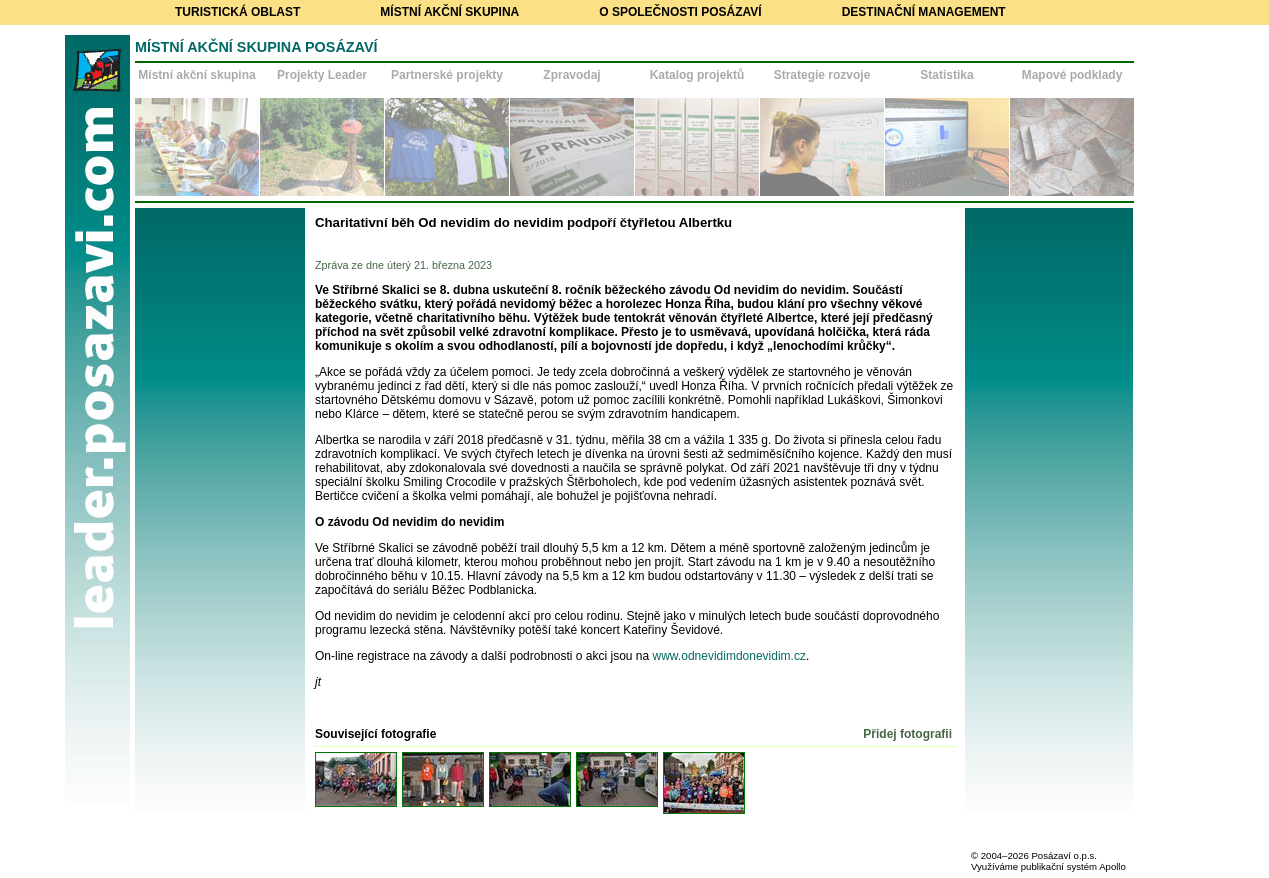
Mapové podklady (1072, 75)
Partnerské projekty (447, 75)
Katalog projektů (697, 75)
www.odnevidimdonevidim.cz (729, 656)
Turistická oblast (237, 12)
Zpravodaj (571, 75)
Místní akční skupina (449, 12)
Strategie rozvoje (822, 75)
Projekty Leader (322, 75)
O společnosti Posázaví (680, 12)
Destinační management (924, 12)
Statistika (946, 75)
